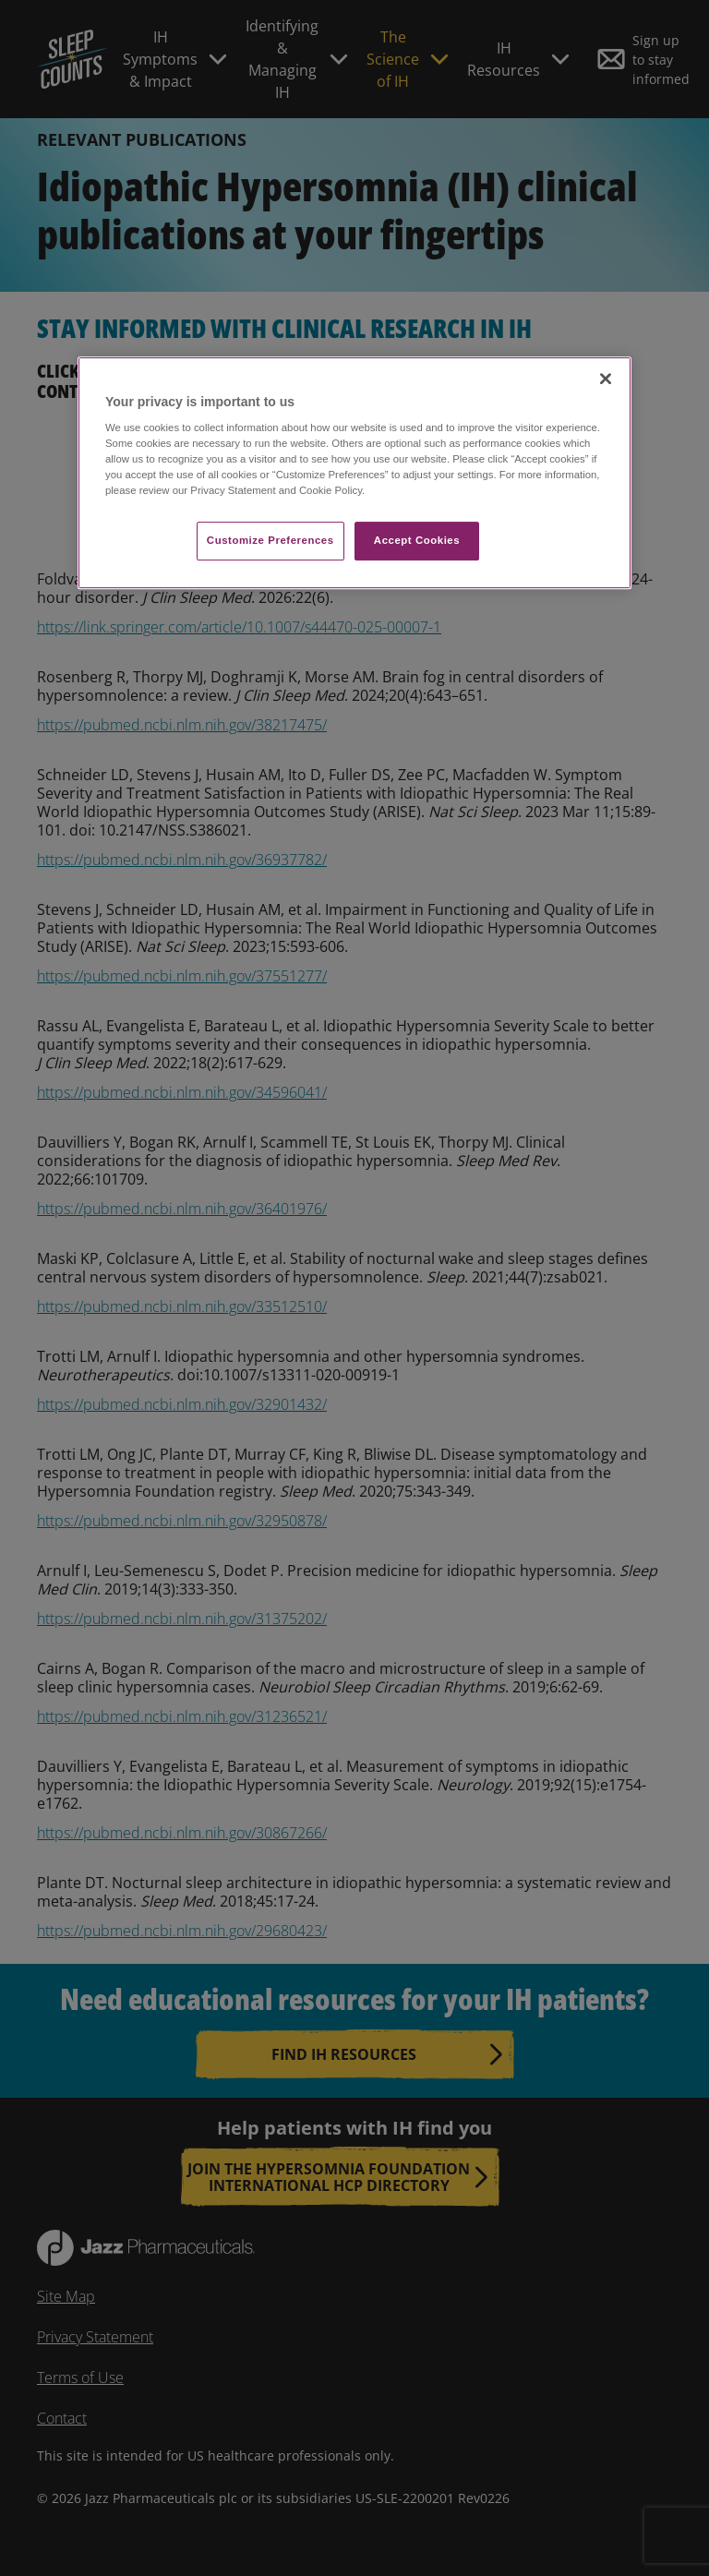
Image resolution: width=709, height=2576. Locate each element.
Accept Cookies (417, 541)
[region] (354, 473)
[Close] (605, 378)
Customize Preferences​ (270, 541)
